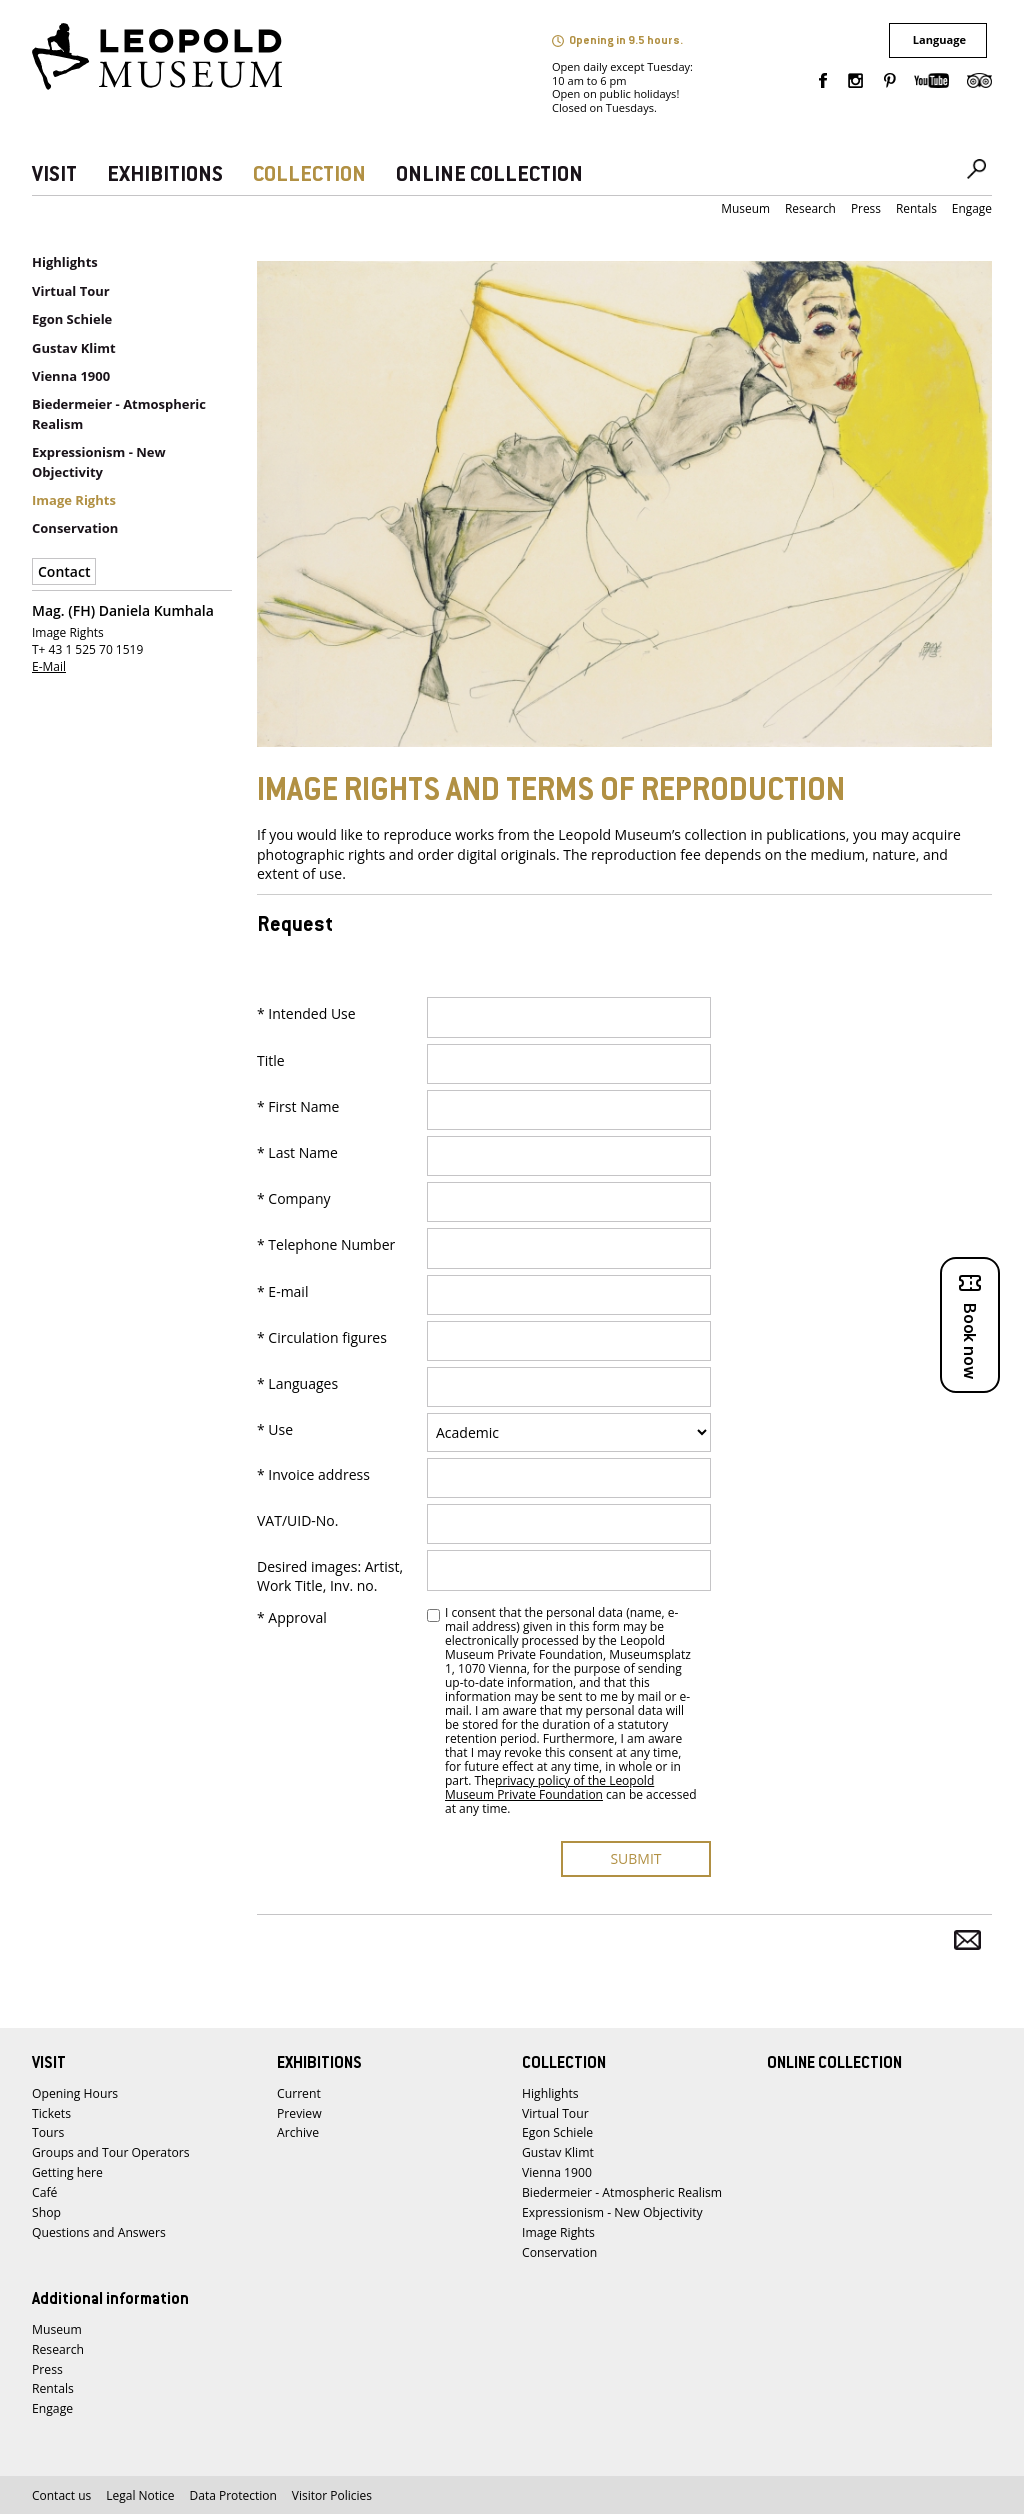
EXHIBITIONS (165, 175)
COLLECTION (309, 175)
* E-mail (282, 1292)
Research (810, 208)
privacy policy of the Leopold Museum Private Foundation (549, 1787)
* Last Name (297, 1153)
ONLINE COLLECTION (489, 175)
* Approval (292, 1618)
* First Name (298, 1107)
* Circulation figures (322, 1338)
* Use (275, 1430)
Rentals (916, 208)
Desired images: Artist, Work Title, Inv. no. (330, 1576)
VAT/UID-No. (297, 1521)
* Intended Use (306, 1014)
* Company (294, 1199)
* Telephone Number (326, 1245)
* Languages (297, 1384)
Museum (745, 208)
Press (866, 208)
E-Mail (49, 666)
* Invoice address (313, 1475)
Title (271, 1061)
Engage (972, 208)
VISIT (54, 175)
